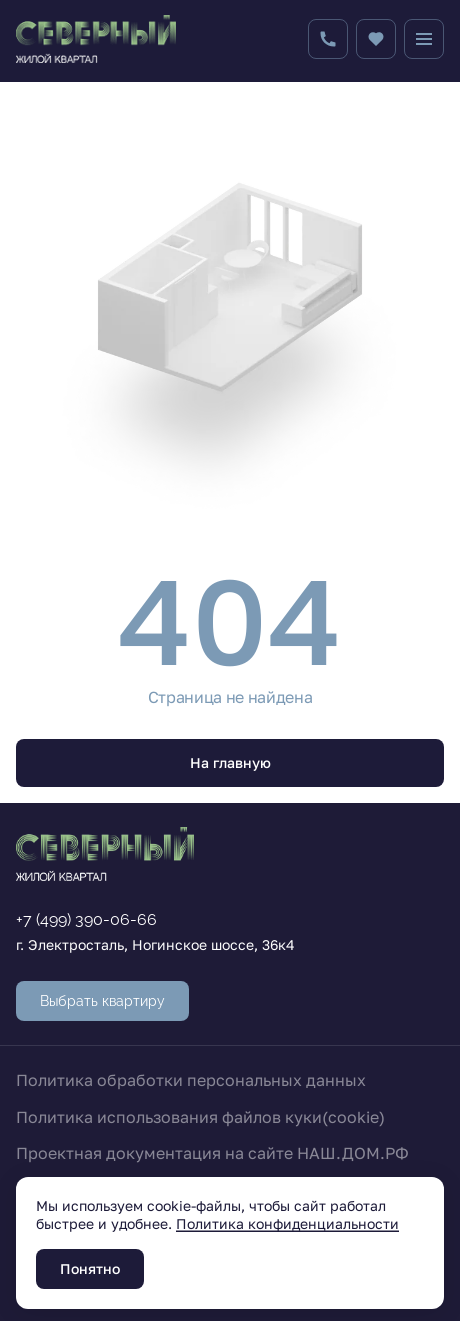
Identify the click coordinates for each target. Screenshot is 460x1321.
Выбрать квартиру (102, 1001)
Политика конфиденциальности (287, 1223)
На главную (230, 762)
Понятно (90, 1268)
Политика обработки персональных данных (191, 1080)
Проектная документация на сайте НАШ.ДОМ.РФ (212, 1153)
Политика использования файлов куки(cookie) (200, 1117)
